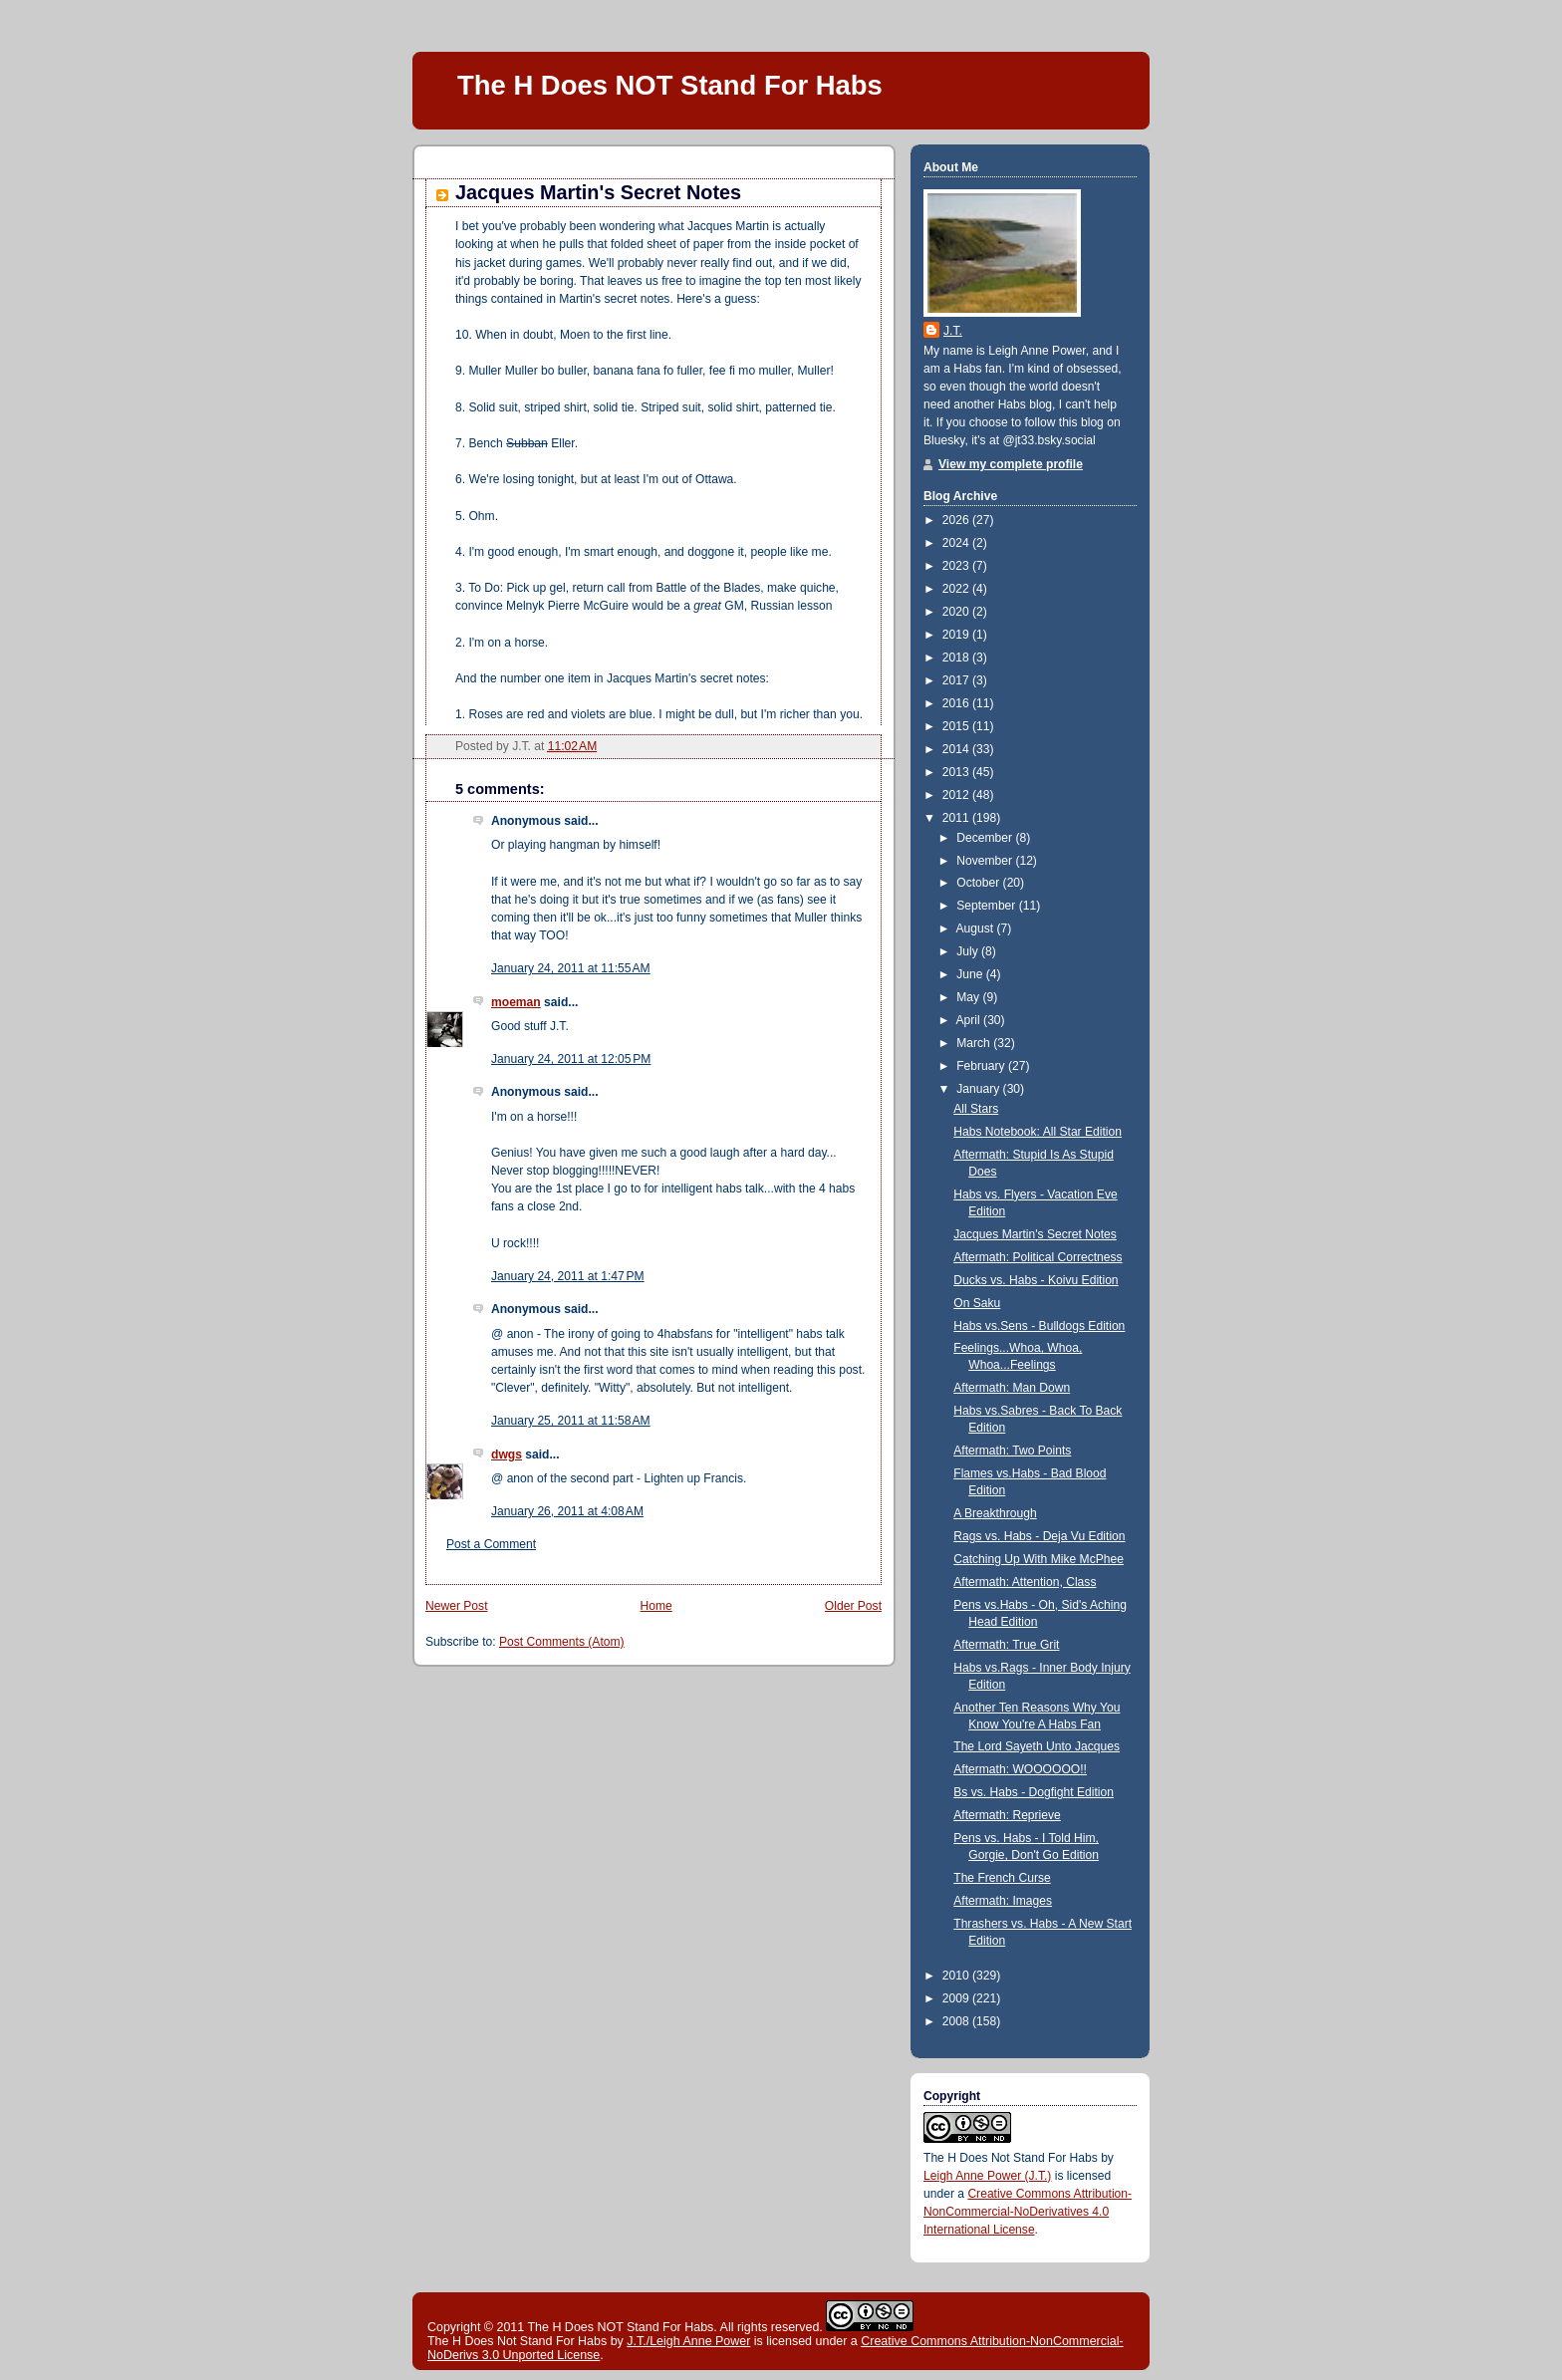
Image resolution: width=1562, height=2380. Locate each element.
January (979, 1089)
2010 (957, 1976)
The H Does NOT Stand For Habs (670, 85)
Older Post (853, 1606)
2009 (957, 1998)
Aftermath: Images (1002, 1901)
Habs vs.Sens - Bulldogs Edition (1039, 1326)
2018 (957, 657)
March (974, 1043)
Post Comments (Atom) (562, 1642)
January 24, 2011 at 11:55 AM (571, 968)
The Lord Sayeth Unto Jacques (1036, 1746)
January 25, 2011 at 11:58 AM (571, 1421)
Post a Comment (491, 1544)
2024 (957, 543)
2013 (957, 772)
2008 (957, 2021)
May (969, 997)
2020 (957, 612)
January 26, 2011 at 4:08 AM (567, 1511)
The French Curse (1001, 1878)
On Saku (976, 1303)
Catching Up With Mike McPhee (1038, 1559)
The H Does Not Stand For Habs (1010, 2158)
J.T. (952, 331)
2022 (957, 589)
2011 (957, 818)
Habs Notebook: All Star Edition (1037, 1132)
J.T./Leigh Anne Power (688, 2341)
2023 (957, 566)
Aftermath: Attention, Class (1024, 1582)
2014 (957, 749)
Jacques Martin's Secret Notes (598, 192)
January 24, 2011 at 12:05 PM (571, 1059)
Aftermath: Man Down (1011, 1388)
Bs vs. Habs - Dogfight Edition (1033, 1792)
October (979, 883)
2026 (957, 520)
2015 (957, 726)
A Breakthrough (994, 1513)
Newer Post (456, 1606)
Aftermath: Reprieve (1007, 1815)
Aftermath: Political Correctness (1037, 1257)
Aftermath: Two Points (1012, 1450)
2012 (957, 795)
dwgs (506, 1454)
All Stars (975, 1109)
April (970, 1020)
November (985, 861)
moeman (516, 1002)
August (976, 928)
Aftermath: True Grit (1006, 1645)
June (971, 974)
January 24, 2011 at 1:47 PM (568, 1276)
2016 (957, 703)
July (968, 951)
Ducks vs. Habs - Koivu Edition (1035, 1280)
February (982, 1066)
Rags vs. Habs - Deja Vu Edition (1039, 1536)
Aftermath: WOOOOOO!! (1020, 1769)
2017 (957, 680)
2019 (957, 635)
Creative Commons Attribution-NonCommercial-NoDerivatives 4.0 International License (1027, 2212)
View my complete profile (1010, 464)
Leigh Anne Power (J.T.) (987, 2176)
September (987, 906)
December (985, 838)
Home (656, 1606)
